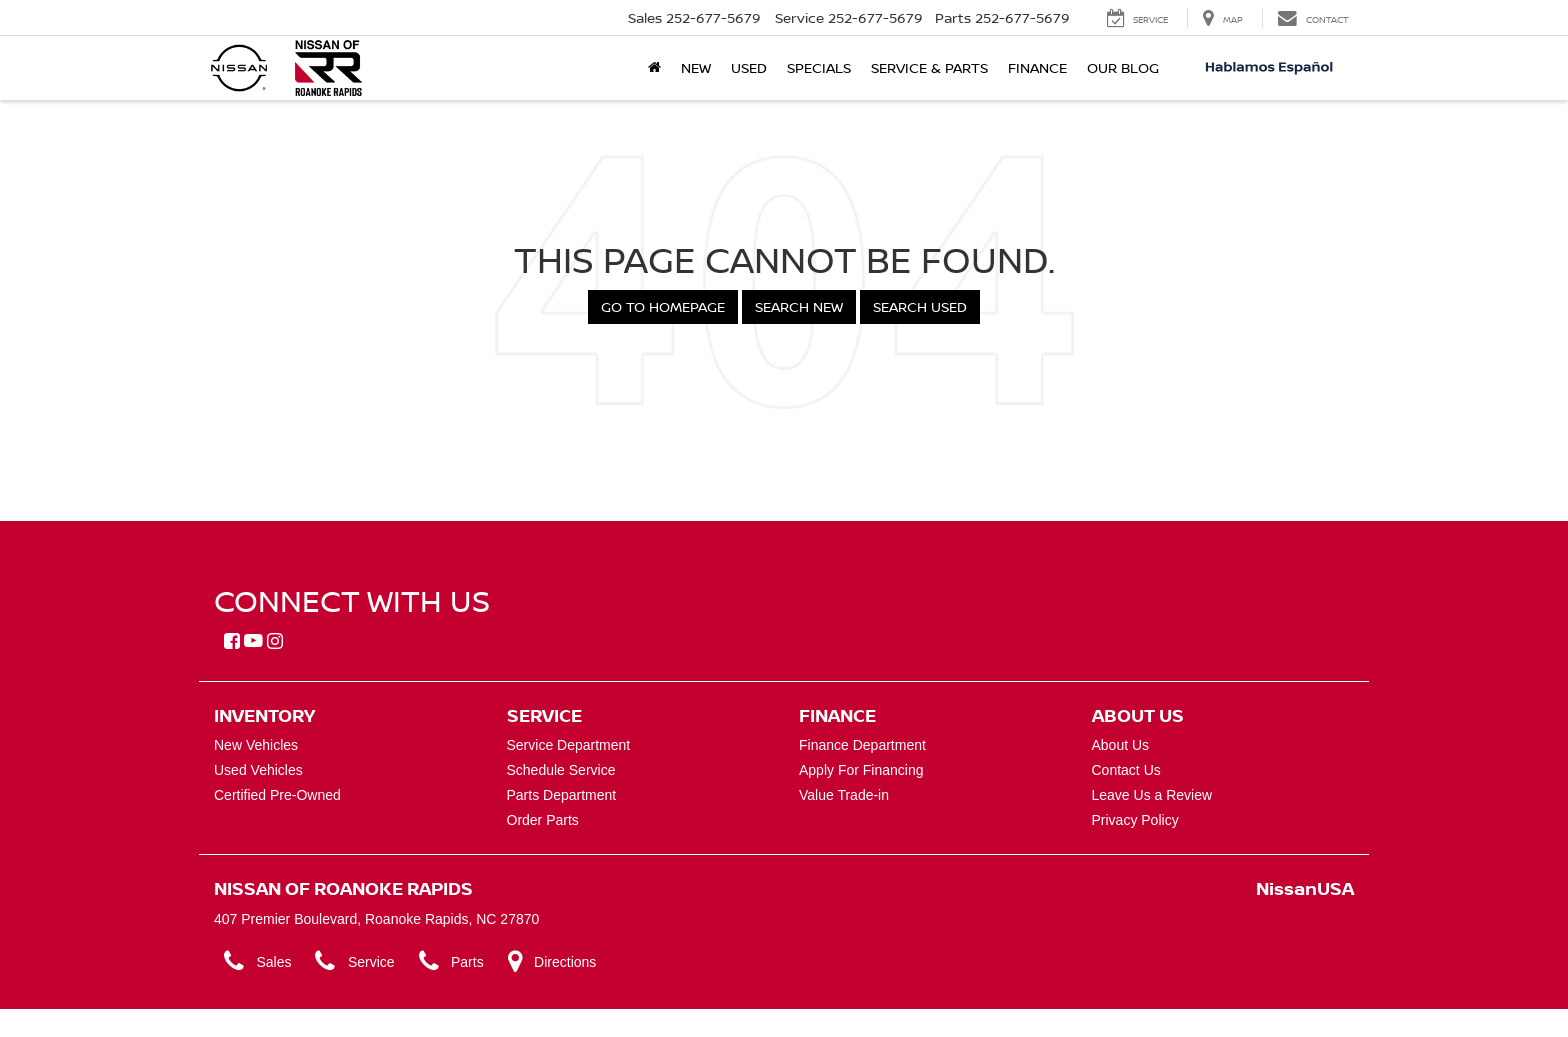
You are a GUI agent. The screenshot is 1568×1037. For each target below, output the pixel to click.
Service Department (569, 745)
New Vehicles (256, 745)
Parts (451, 961)
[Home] (654, 68)
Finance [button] (1037, 67)
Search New (799, 306)
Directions (552, 961)
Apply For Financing (861, 770)
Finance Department (862, 745)
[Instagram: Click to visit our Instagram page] (275, 642)
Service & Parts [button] (929, 67)
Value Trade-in (844, 795)
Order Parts (543, 820)
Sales (258, 961)
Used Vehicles (258, 770)
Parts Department (562, 795)
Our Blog (1123, 67)
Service (354, 961)
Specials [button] (819, 67)
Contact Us (1126, 770)
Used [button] (749, 67)
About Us (1121, 745)
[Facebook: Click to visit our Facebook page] (232, 642)
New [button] (696, 67)
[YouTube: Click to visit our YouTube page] (253, 642)
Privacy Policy (1135, 820)
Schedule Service (561, 770)
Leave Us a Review (1152, 795)
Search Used (920, 306)
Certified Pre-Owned (277, 795)
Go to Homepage (663, 306)
